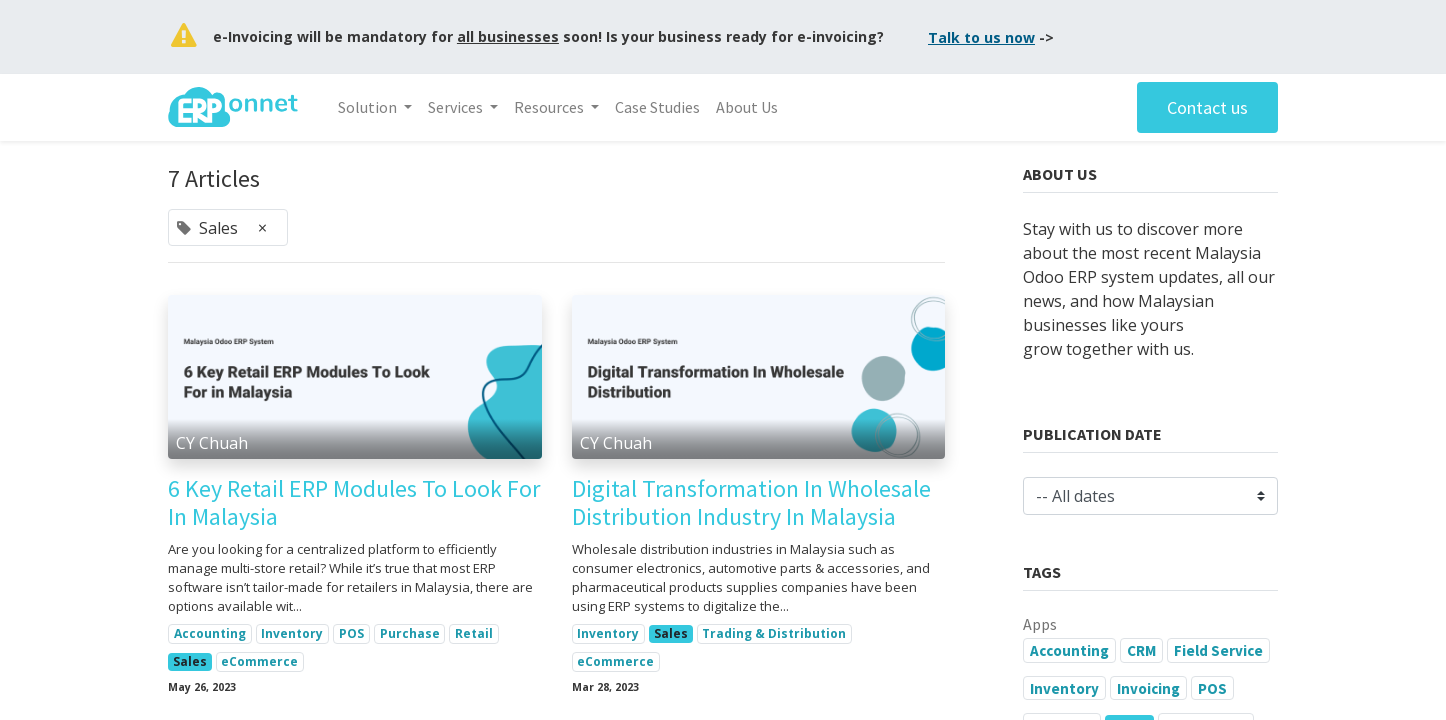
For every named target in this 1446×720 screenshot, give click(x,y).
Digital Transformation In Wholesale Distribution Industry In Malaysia (751, 504)
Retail (474, 633)
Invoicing (1148, 688)
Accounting (210, 633)
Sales (190, 661)
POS (351, 633)
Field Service (1218, 650)
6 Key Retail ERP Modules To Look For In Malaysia (354, 504)
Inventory (292, 633)
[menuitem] (657, 107)
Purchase (410, 633)
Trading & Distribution (774, 633)
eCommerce (259, 661)
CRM (1141, 650)
